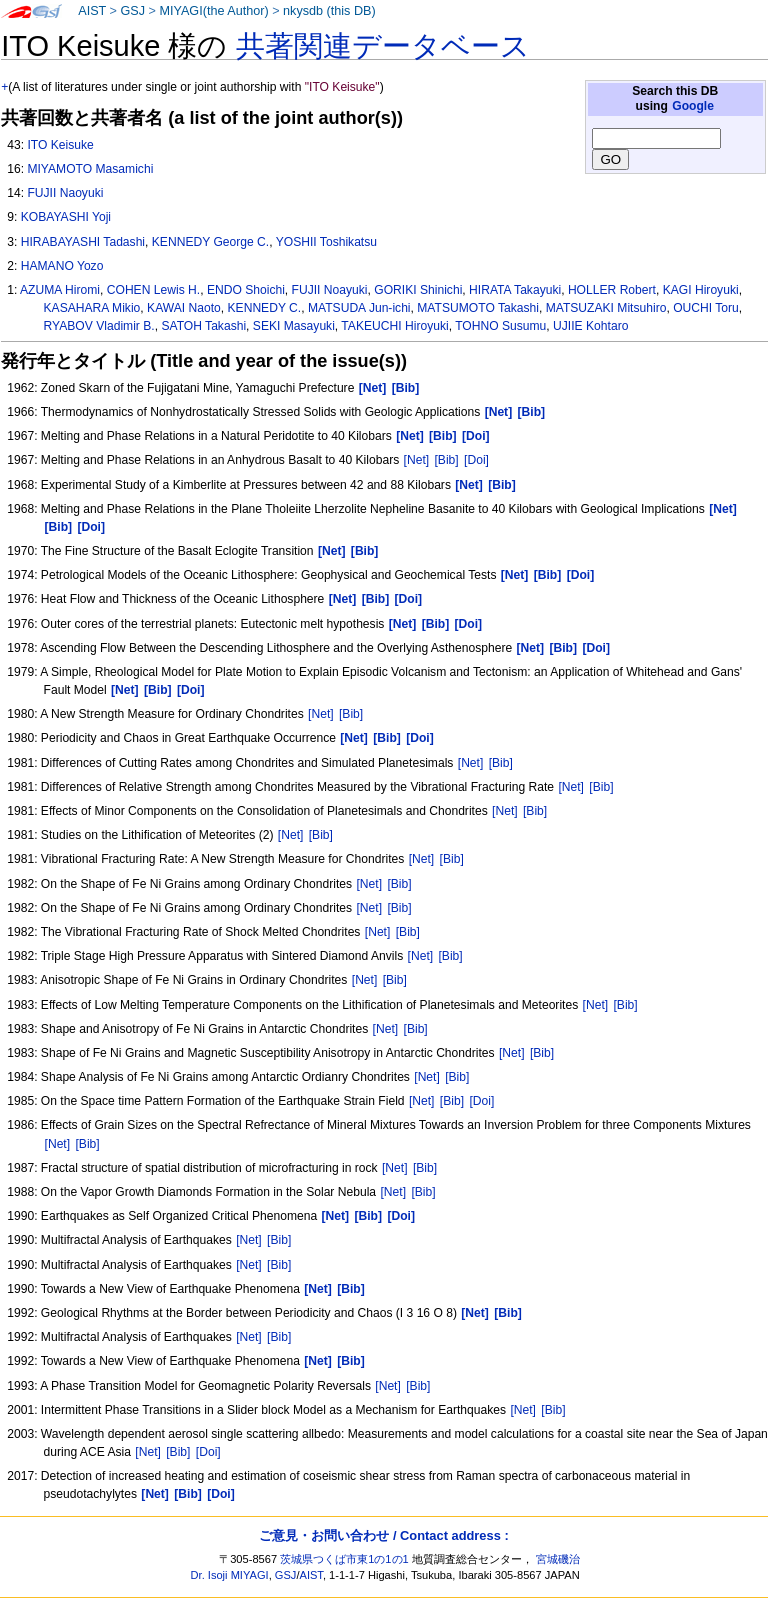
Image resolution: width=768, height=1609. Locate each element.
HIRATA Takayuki (515, 290)
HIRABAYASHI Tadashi (83, 242)
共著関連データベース (383, 46)
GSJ (132, 11)
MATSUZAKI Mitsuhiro (606, 308)
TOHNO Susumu (500, 326)
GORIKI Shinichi (418, 290)
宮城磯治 (558, 1559)
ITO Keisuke (60, 145)
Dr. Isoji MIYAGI (230, 1575)
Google (693, 106)
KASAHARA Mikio (92, 308)
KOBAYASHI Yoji (66, 217)
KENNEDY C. (265, 308)
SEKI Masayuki (294, 326)
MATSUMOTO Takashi (478, 308)
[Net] (417, 460)
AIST (92, 11)
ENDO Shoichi (246, 290)
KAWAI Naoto (184, 308)
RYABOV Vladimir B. (99, 326)
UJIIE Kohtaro (590, 326)
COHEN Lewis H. (153, 290)
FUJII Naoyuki (65, 193)
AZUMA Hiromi (60, 290)
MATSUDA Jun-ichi (359, 308)
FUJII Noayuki (330, 290)
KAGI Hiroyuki (701, 290)
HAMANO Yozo (62, 266)
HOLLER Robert (612, 290)
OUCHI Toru (706, 308)
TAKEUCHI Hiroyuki (394, 326)
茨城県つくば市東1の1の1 (344, 1559)
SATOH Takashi (203, 326)
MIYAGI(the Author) (213, 11)
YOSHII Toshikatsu (326, 242)
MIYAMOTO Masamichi (90, 169)
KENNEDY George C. (210, 242)
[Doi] (476, 460)
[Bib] (447, 460)
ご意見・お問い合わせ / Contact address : (383, 1535)
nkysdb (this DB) (329, 11)
